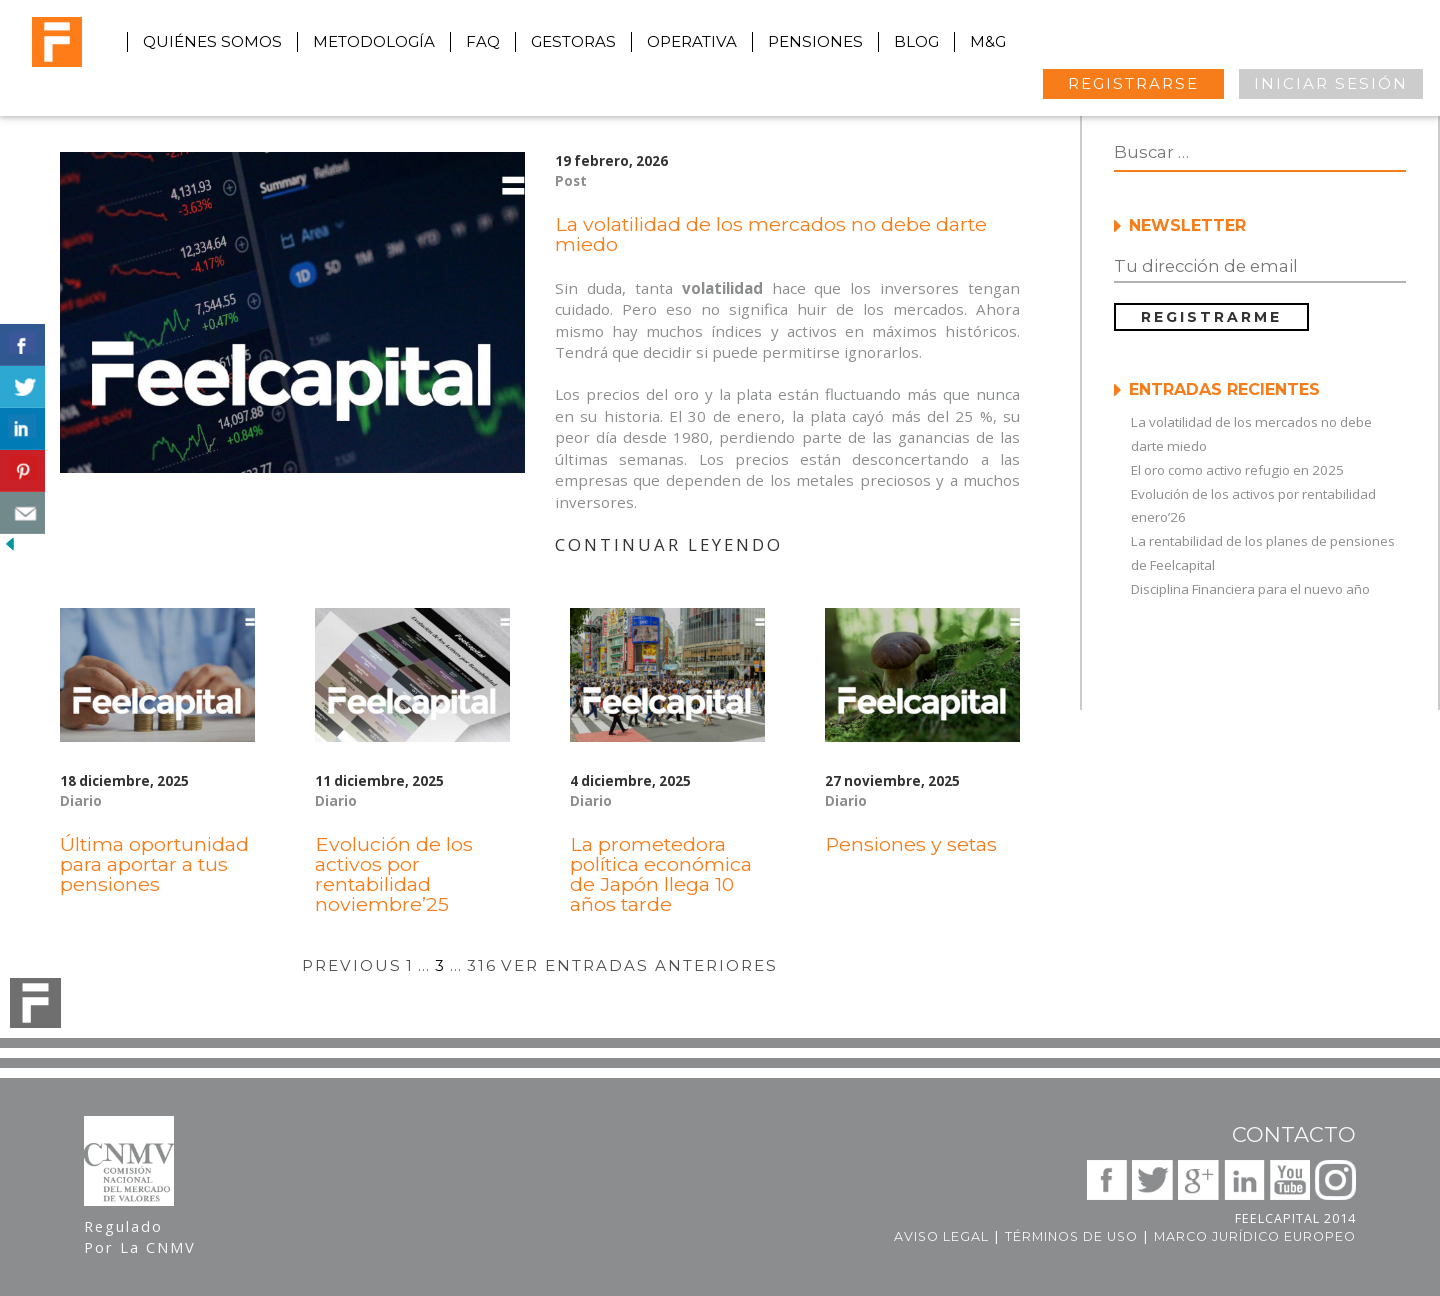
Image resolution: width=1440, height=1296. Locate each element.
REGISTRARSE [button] (1133, 83)
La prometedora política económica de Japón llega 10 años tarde (661, 874)
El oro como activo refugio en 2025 (1237, 470)
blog (916, 41)
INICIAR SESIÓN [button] (1331, 83)
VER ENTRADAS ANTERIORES (639, 965)
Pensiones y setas (911, 844)
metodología (374, 41)
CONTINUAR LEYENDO (669, 544)
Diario (81, 801)
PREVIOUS (352, 965)
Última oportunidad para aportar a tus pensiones (154, 864)
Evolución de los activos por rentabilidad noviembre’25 (394, 874)
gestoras (573, 41)
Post (571, 181)
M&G (988, 41)
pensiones (815, 41)
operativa (692, 41)
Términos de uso (1071, 1236)
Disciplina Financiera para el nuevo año (1250, 589)
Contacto (1294, 1134)
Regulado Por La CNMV (140, 1236)
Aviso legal (941, 1236)
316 (482, 965)
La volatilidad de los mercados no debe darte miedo (771, 234)
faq (483, 41)
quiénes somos (212, 41)
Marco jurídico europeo (1255, 1236)
